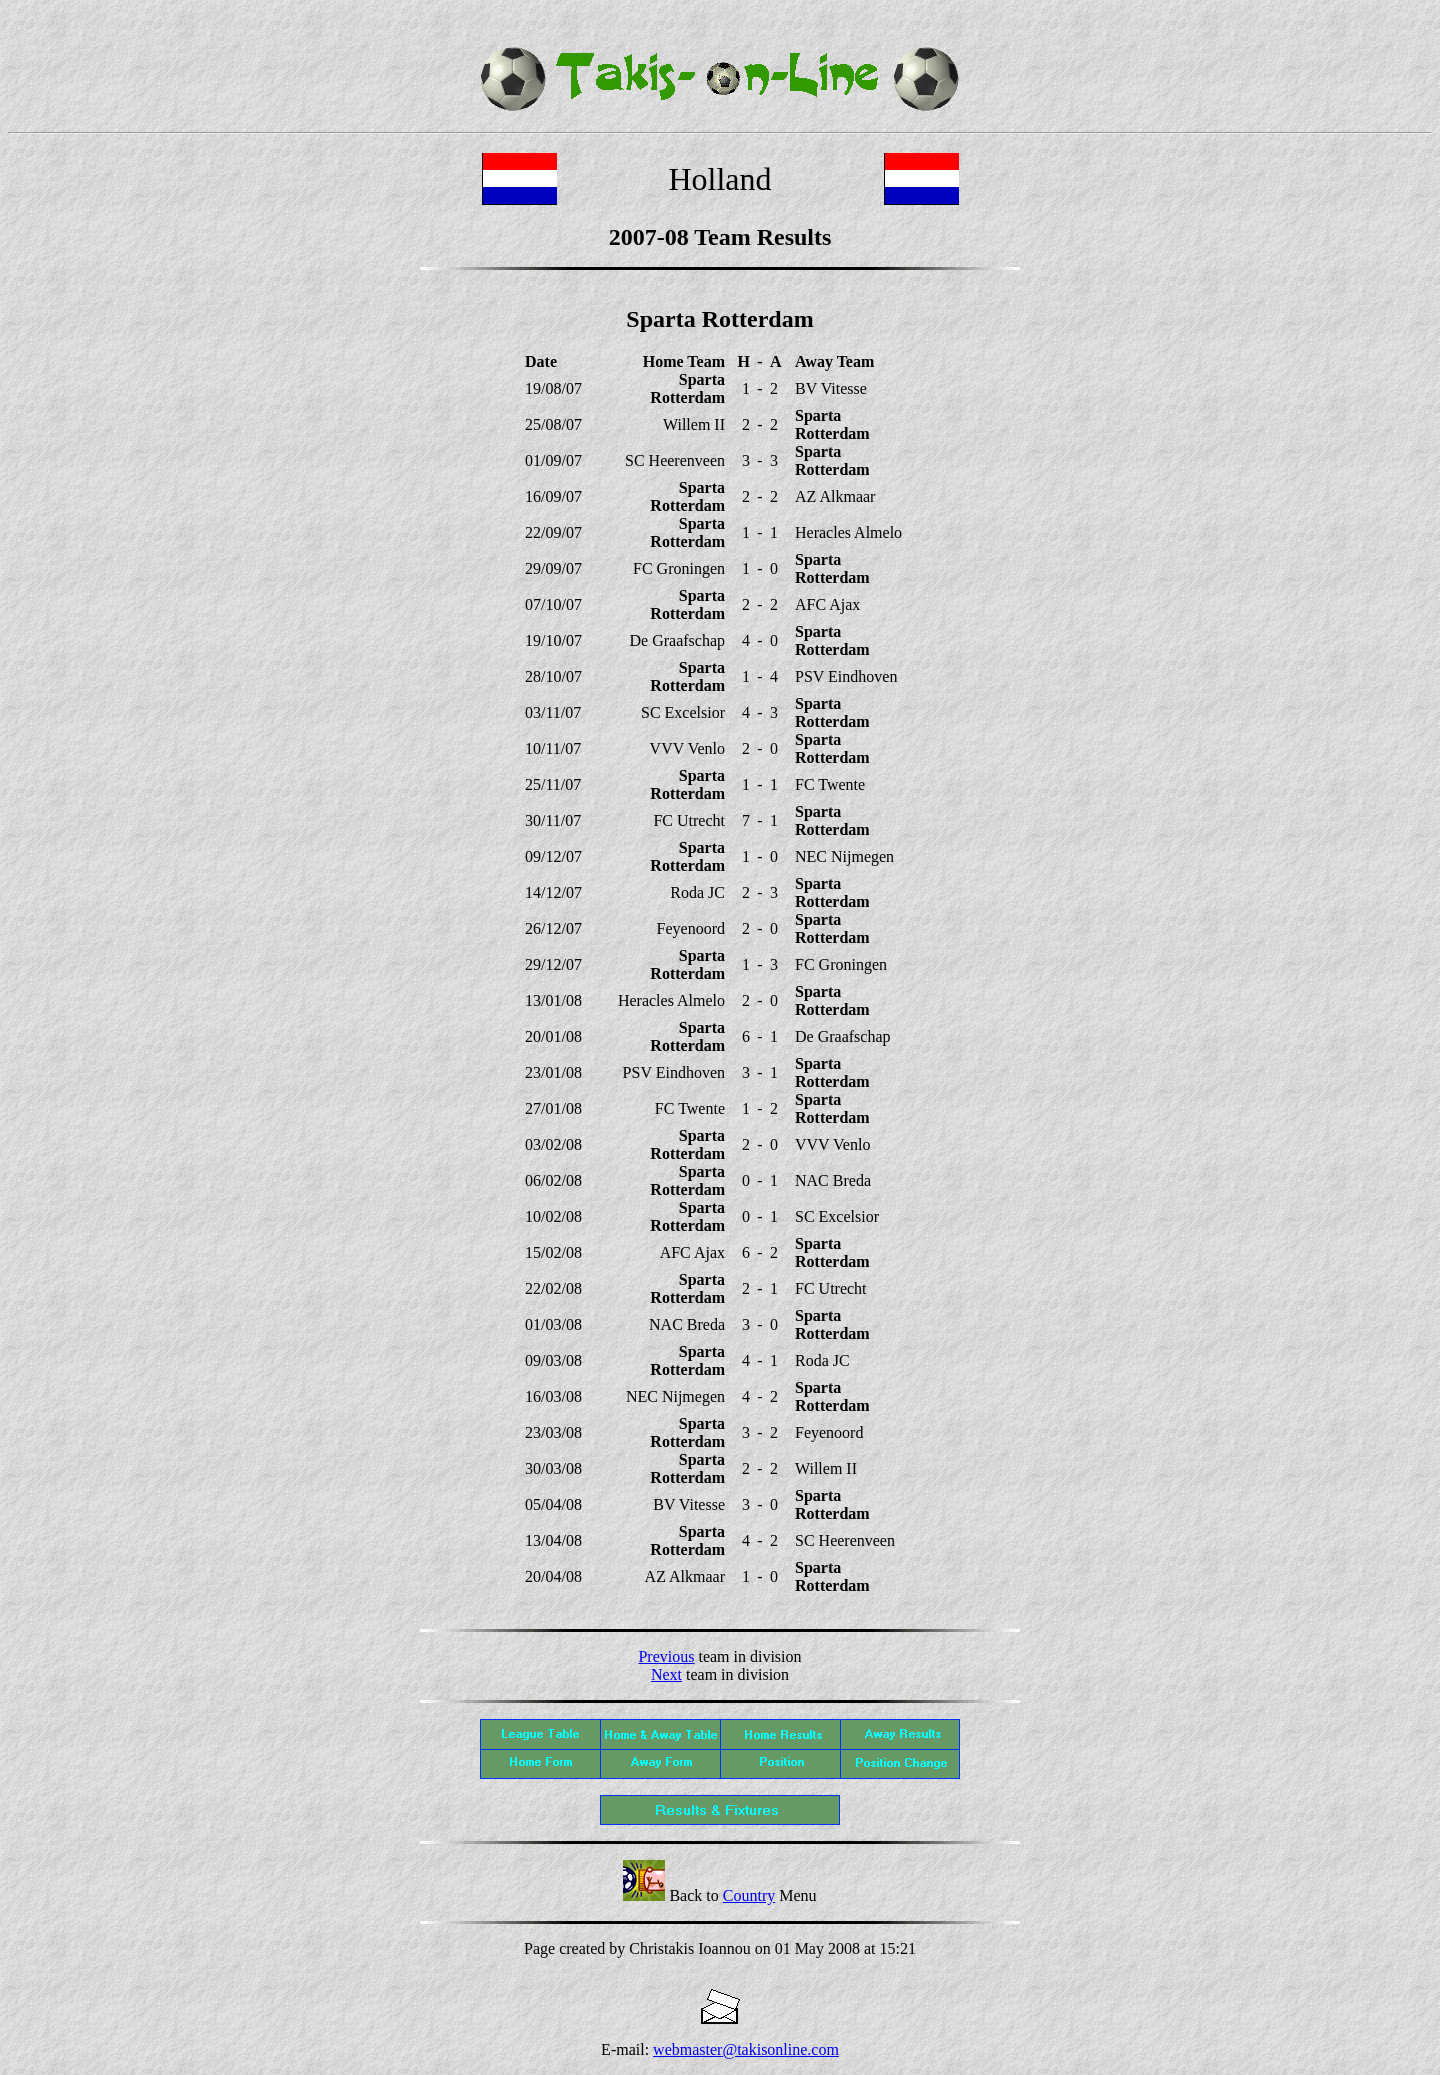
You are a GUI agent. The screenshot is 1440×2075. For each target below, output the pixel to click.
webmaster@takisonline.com (746, 2049)
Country (749, 1895)
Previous (666, 1656)
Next (666, 1674)
